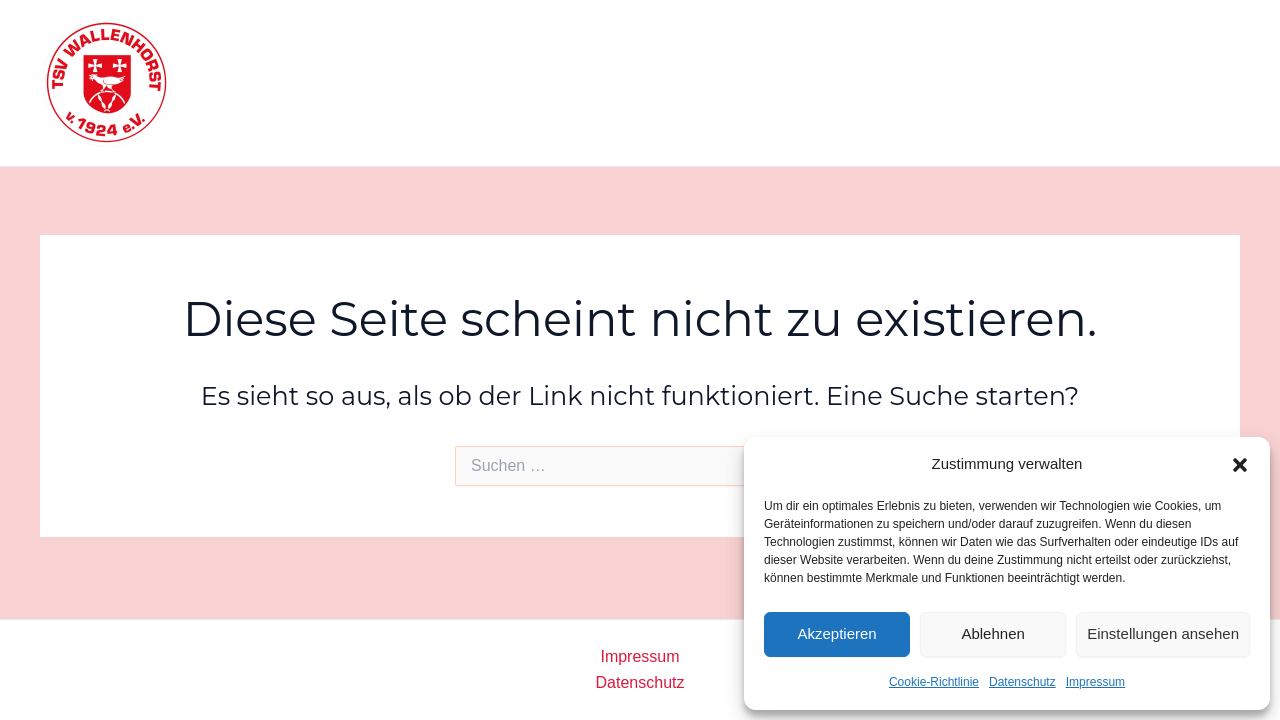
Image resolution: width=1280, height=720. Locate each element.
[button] (1240, 465)
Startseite (578, 82)
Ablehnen (992, 633)
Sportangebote (704, 82)
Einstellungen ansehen (1163, 633)
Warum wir (834, 82)
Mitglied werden (967, 82)
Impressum (1095, 682)
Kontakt (1090, 82)
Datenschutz (1022, 682)
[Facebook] (1174, 83)
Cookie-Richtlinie (934, 682)
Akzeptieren (836, 633)
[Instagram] (1222, 83)
